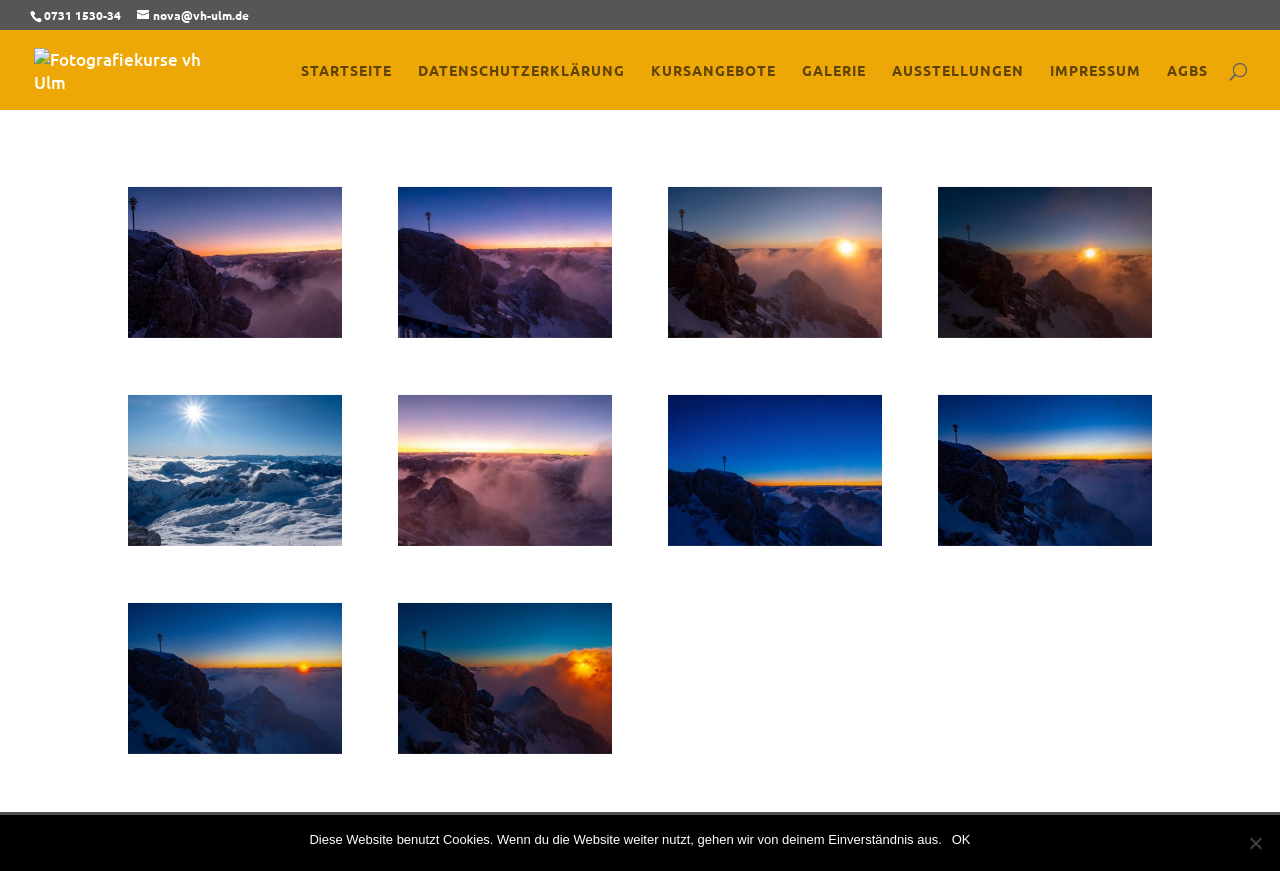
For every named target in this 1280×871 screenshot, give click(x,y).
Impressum (1095, 71)
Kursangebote (713, 71)
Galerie (834, 71)
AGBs (1187, 71)
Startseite (346, 71)
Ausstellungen (958, 71)
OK (961, 839)
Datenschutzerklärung (521, 71)
